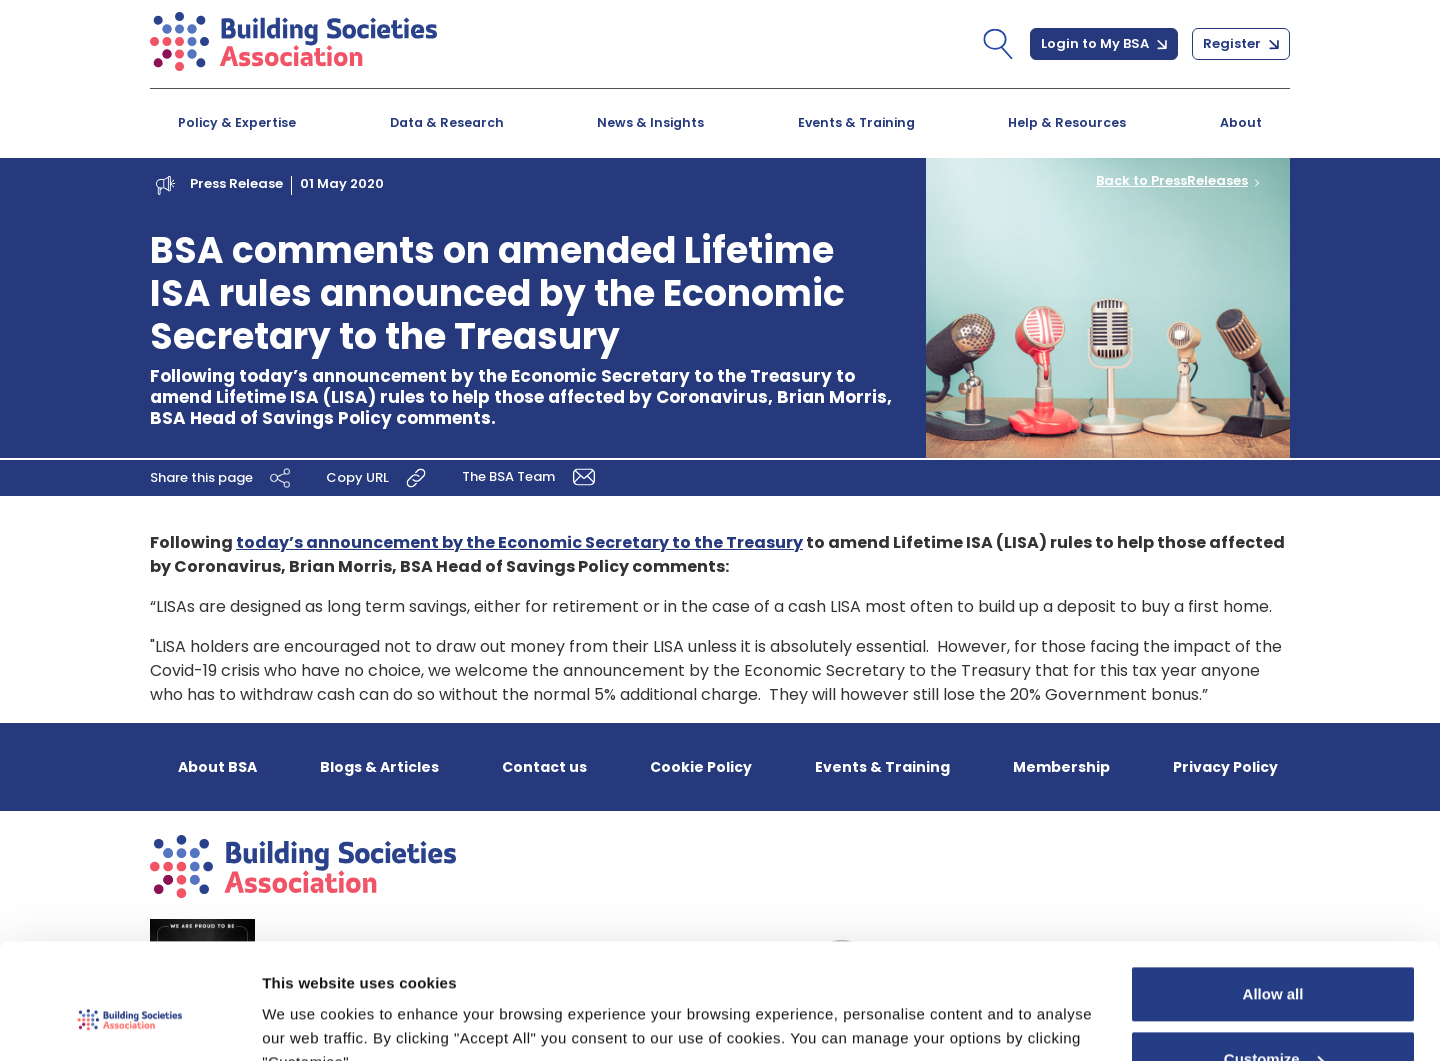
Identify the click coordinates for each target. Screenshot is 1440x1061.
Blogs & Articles (379, 767)
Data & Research (447, 122)
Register (1241, 43)
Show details (308, 1021)
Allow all (1273, 898)
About (1241, 122)
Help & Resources (1067, 122)
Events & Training (856, 122)
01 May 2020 (342, 183)
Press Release (236, 183)
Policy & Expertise (237, 122)
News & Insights (650, 122)
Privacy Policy (1225, 767)
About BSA (217, 767)
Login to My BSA (1104, 43)
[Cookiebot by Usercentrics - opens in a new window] (129, 1022)
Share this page (223, 477)
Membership (1061, 767)
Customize (1274, 963)
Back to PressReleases (1172, 181)
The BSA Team (532, 475)
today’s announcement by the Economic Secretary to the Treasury (519, 542)
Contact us (544, 767)
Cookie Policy (701, 767)
